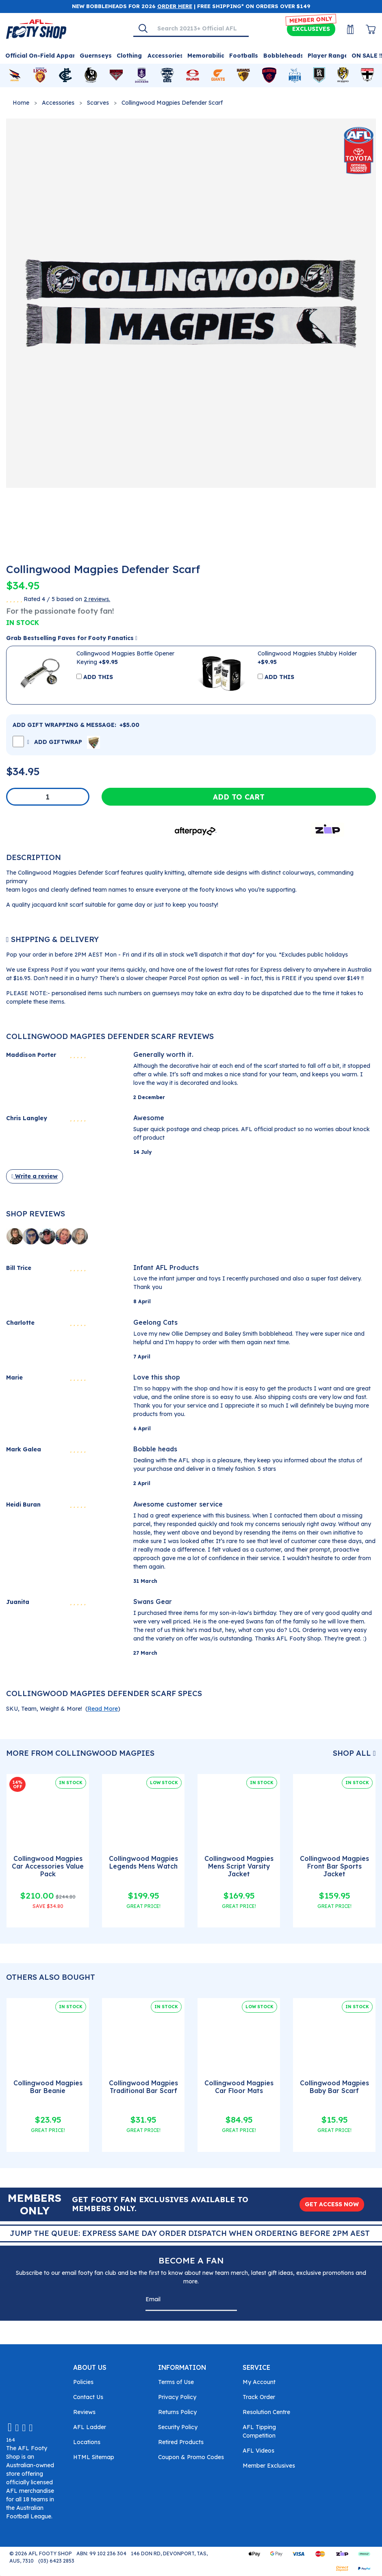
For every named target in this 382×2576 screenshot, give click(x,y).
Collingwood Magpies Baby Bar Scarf (334, 2087)
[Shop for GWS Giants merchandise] (218, 75)
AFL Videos (258, 2450)
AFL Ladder (89, 2427)
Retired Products (181, 2442)
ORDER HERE (174, 6)
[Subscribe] (228, 2301)
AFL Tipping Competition (259, 2431)
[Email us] (10, 2427)
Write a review (34, 1176)
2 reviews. (97, 599)
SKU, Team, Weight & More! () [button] (63, 1708)
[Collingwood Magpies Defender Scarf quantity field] (47, 797)
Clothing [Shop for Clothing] (129, 55)
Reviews (84, 2412)
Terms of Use (176, 2382)
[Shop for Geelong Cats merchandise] (167, 75)
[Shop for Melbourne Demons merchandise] (269, 75)
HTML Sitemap (93, 2457)
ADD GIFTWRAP (63, 742)
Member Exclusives (269, 2465)
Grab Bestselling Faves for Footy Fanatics (71, 638)
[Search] (143, 28)
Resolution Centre (266, 2412)
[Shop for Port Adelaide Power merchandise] (319, 75)
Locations (86, 2442)
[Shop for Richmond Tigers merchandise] (343, 75)
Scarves (98, 102)
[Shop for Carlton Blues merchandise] (65, 75)
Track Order (259, 2397)
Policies (83, 2382)
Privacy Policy (177, 2397)
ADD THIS (98, 677)
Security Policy (178, 2427)
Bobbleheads (283, 55)
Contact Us (88, 2397)
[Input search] (200, 28)
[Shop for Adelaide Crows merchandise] (14, 75)
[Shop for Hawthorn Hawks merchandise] (243, 75)
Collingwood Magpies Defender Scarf (172, 102)
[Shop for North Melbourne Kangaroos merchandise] (294, 75)
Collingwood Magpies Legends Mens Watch (143, 1862)
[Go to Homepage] (36, 28)
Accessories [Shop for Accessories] (165, 55)
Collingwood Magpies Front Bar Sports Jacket (334, 1866)
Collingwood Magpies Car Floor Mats (238, 2087)
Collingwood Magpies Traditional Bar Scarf (143, 2087)
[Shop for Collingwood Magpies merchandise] (90, 75)
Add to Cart (239, 796)
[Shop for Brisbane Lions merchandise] (40, 75)
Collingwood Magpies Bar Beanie (47, 2087)
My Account (259, 2382)
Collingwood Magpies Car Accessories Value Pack (48, 1866)
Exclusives (311, 28)
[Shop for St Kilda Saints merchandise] (367, 75)
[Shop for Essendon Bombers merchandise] (116, 75)
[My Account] (345, 29)
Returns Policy (177, 2412)
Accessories (58, 102)
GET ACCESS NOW (332, 2204)
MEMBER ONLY (311, 20)
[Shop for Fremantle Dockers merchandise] (142, 75)
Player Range (328, 55)
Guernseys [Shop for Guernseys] (96, 55)
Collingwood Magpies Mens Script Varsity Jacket (238, 1866)
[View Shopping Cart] (366, 29)
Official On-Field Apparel (42, 55)
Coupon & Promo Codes (191, 2457)
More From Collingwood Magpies (80, 1753)
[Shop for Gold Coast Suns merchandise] (192, 75)
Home (21, 102)
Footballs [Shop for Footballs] (243, 55)
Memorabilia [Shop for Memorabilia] (206, 55)
